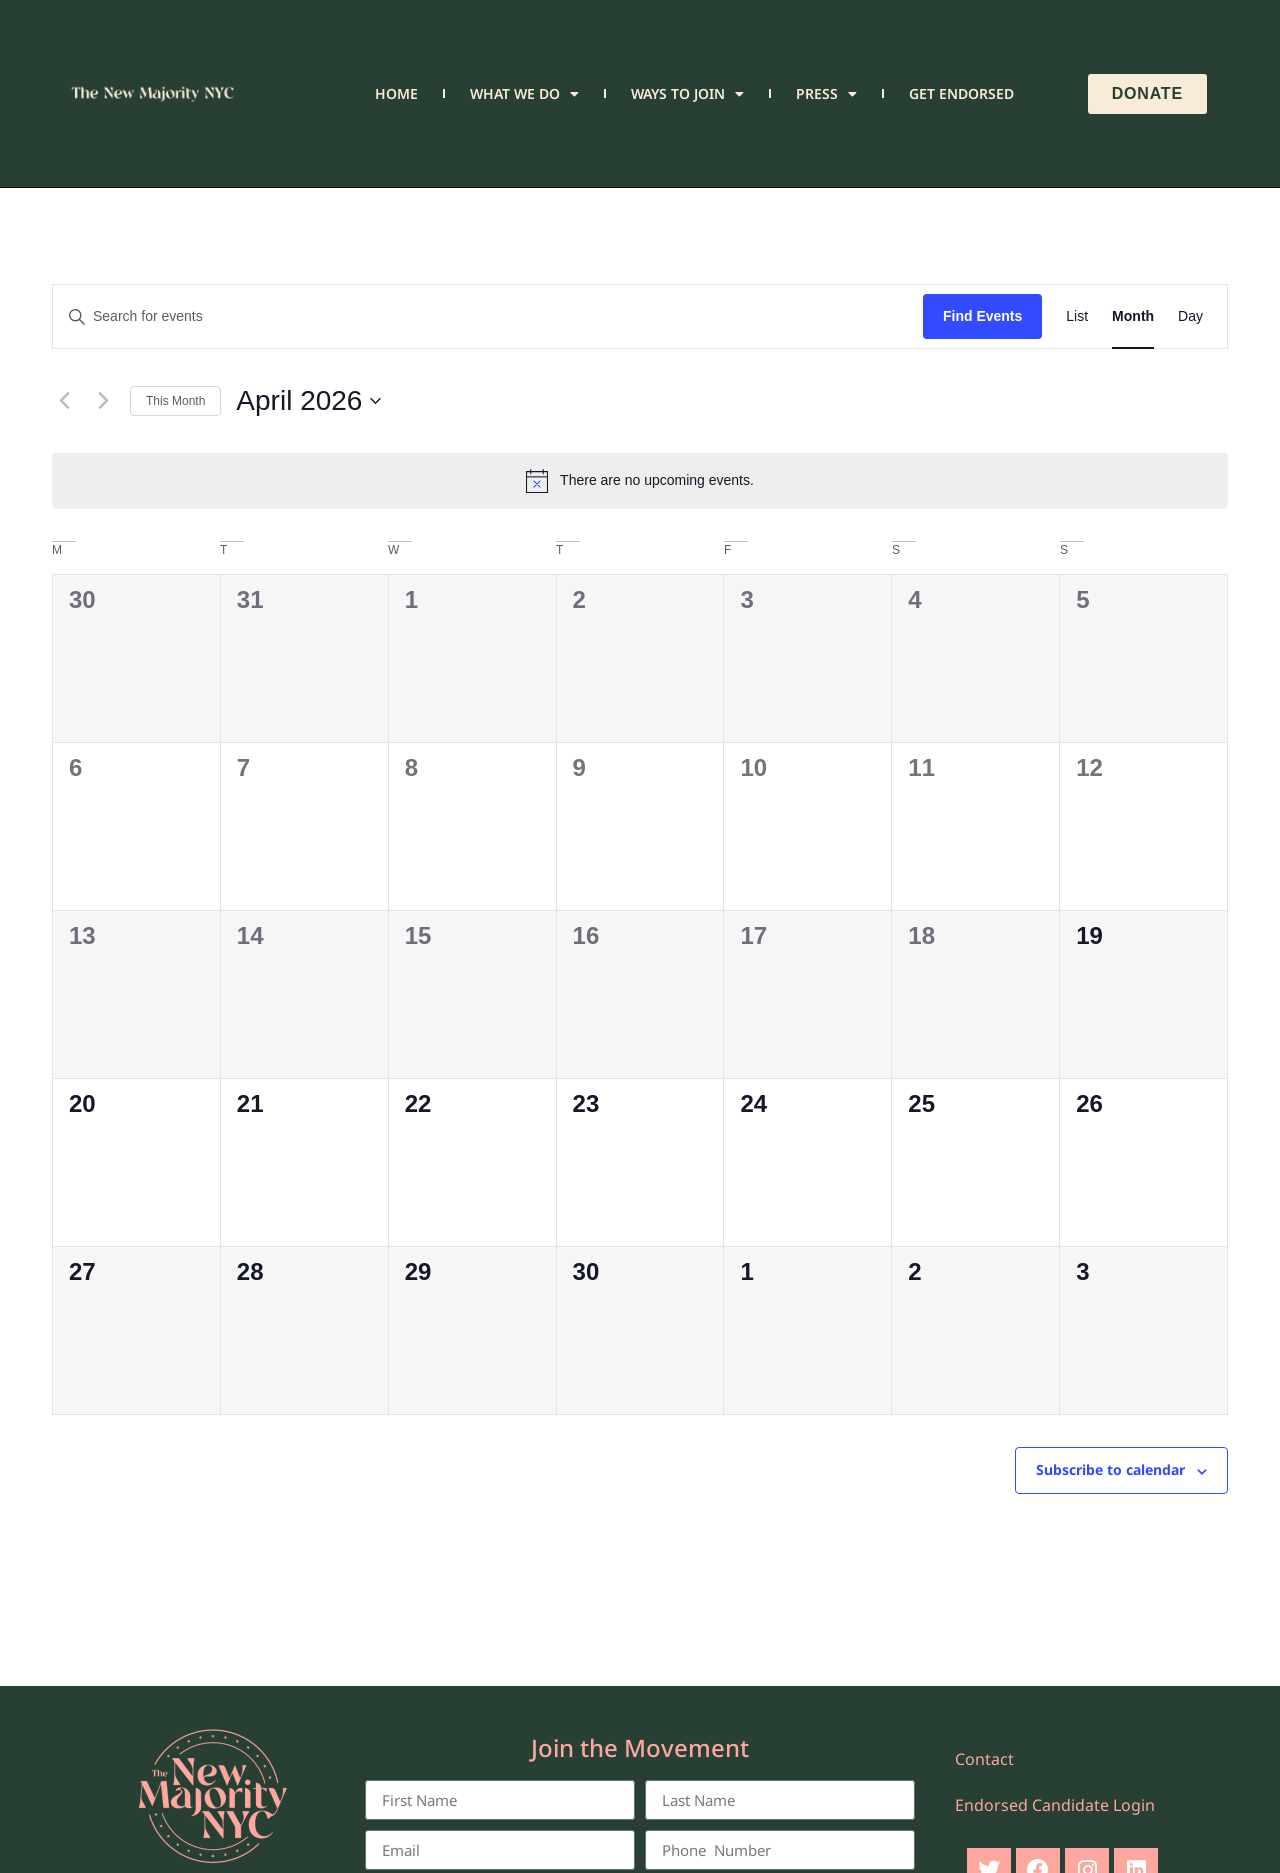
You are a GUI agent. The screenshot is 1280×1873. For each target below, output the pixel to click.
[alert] (640, 481)
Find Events (982, 316)
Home (396, 93)
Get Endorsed (961, 93)
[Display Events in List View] (1077, 316)
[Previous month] (64, 401)
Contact (984, 1759)
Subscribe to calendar (1110, 1469)
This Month (175, 401)
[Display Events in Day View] (1190, 316)
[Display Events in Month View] (1133, 316)
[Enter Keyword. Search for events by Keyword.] (488, 316)
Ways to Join (687, 94)
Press (826, 94)
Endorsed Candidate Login (1055, 1805)
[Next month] (103, 401)
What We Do (524, 94)
